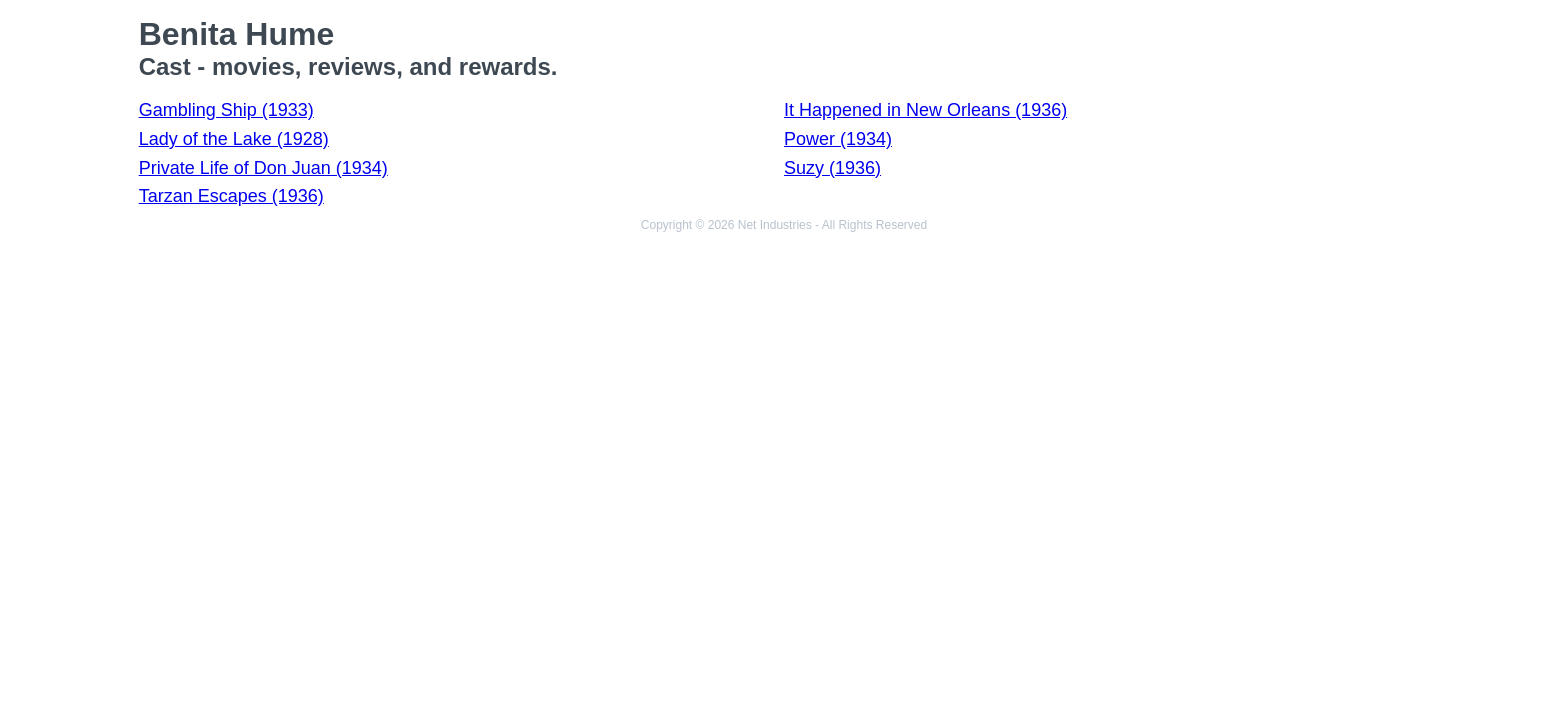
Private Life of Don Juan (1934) (263, 168)
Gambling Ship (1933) (226, 110)
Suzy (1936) (832, 168)
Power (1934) (838, 139)
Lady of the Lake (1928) (234, 139)
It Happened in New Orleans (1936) (925, 110)
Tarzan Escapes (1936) (231, 196)
